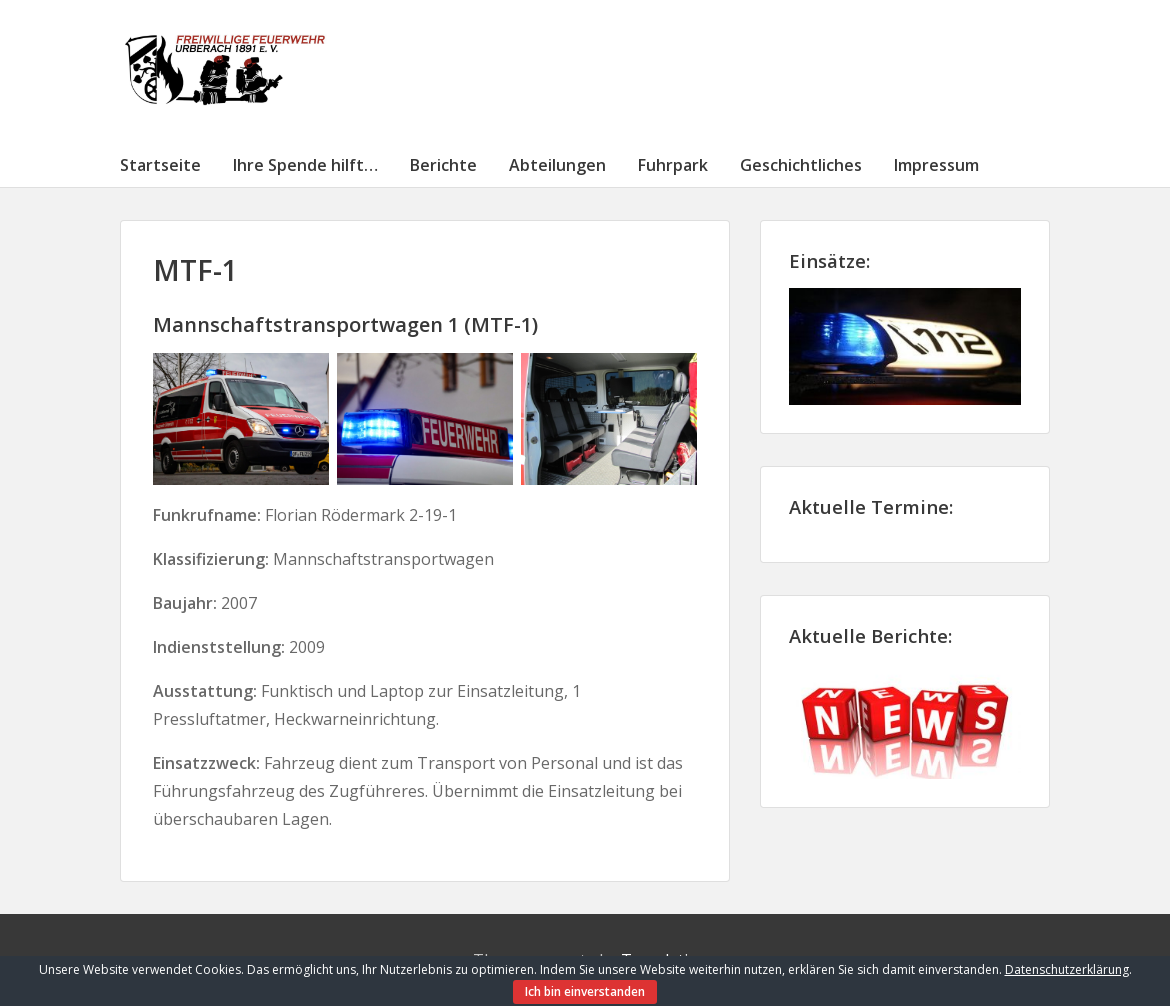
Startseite (160, 165)
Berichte (443, 165)
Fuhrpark (673, 165)
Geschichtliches (801, 165)
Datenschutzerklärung (1067, 969)
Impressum (936, 165)
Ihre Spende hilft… (305, 165)
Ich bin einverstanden (585, 991)
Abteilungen (557, 165)
